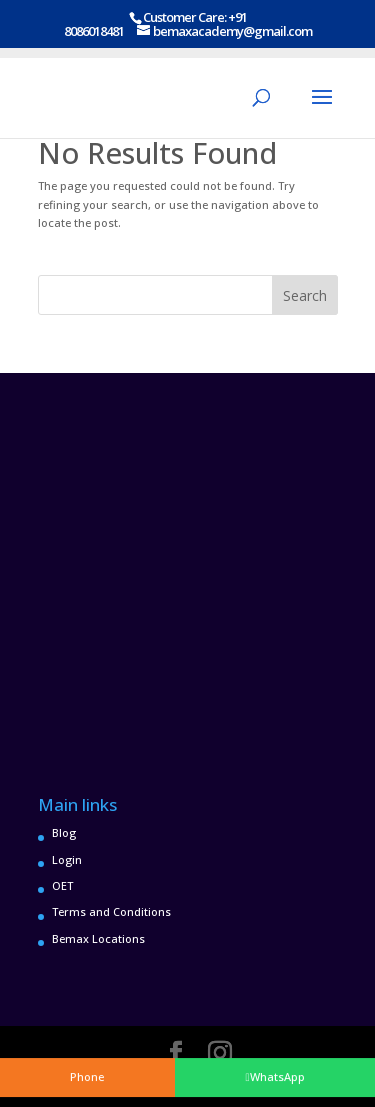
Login (67, 859)
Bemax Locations (98, 938)
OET (62, 885)
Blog (64, 832)
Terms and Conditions (111, 911)
